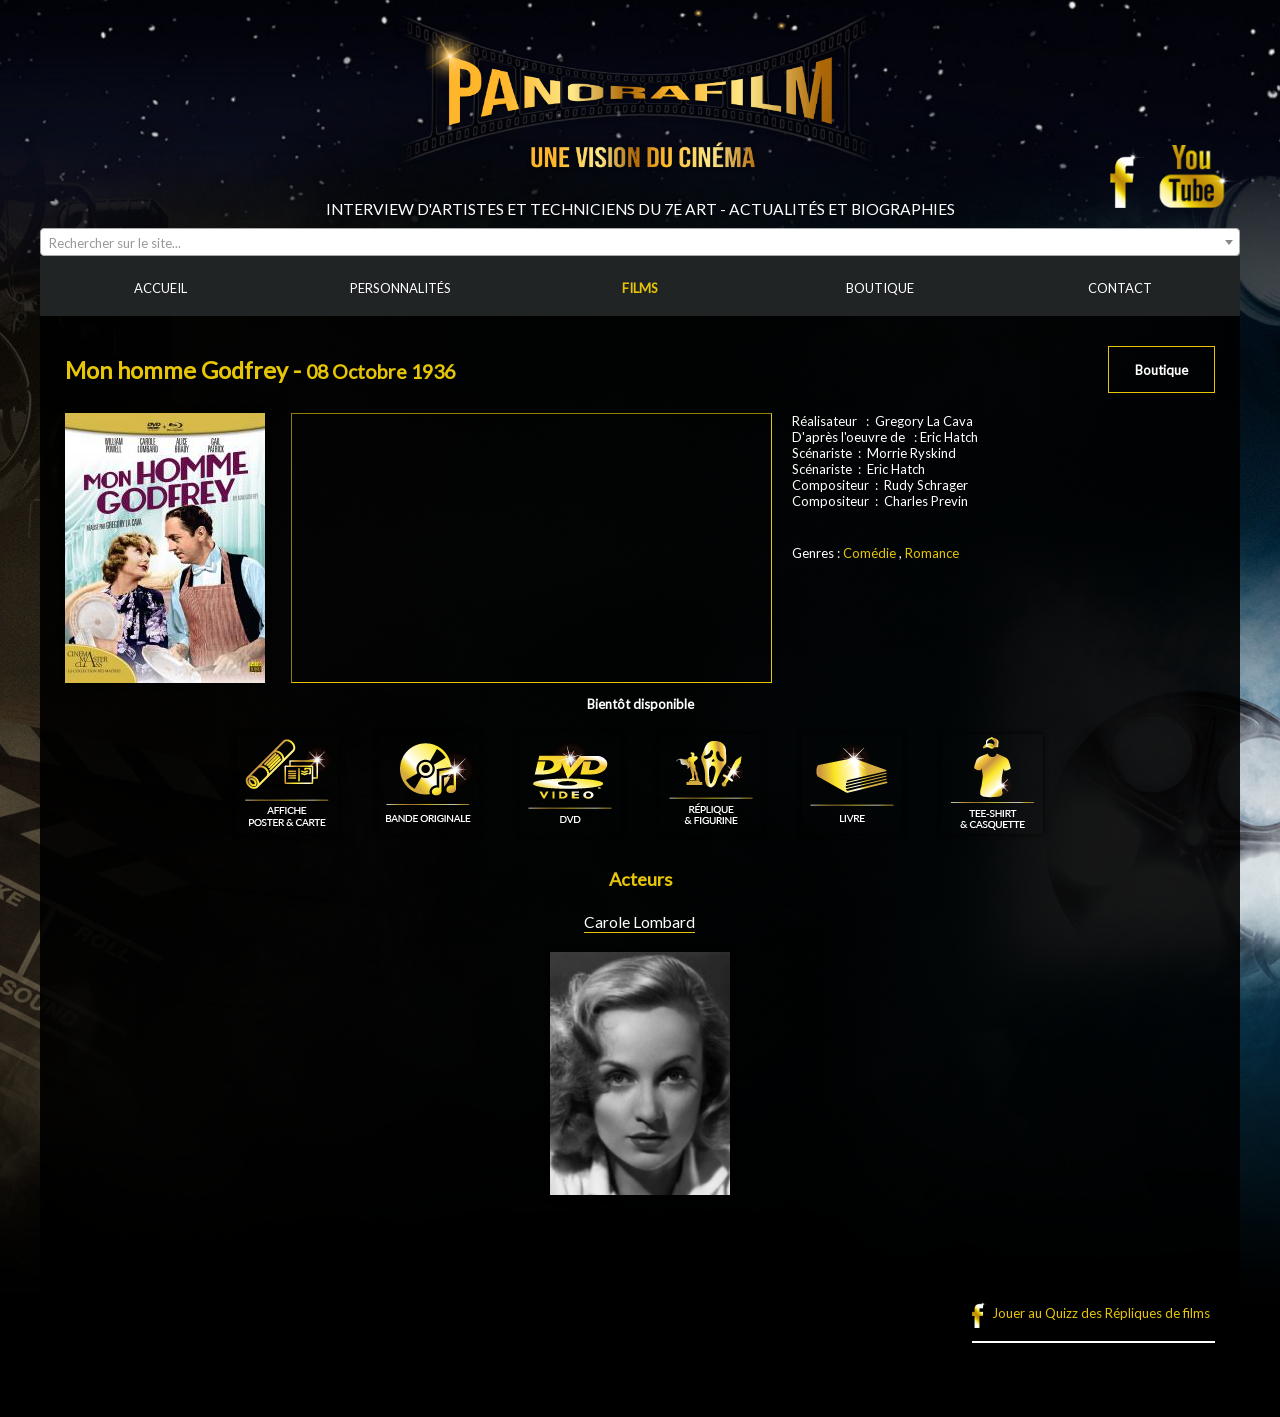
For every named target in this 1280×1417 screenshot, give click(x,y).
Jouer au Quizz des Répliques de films (1101, 1313)
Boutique (1161, 370)
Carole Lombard (639, 922)
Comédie (869, 553)
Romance (932, 553)
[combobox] (640, 242)
